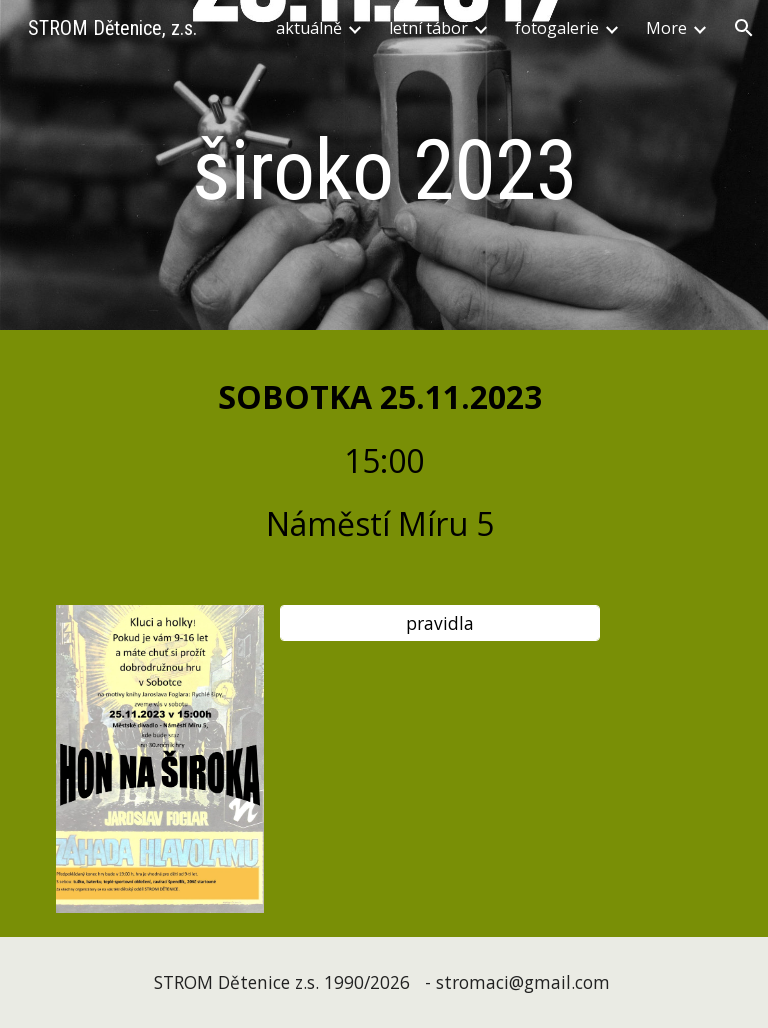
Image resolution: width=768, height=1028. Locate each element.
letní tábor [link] (428, 28)
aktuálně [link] (309, 28)
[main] (383, 170)
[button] (744, 28)
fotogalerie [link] (557, 28)
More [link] (666, 28)
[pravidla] (439, 622)
